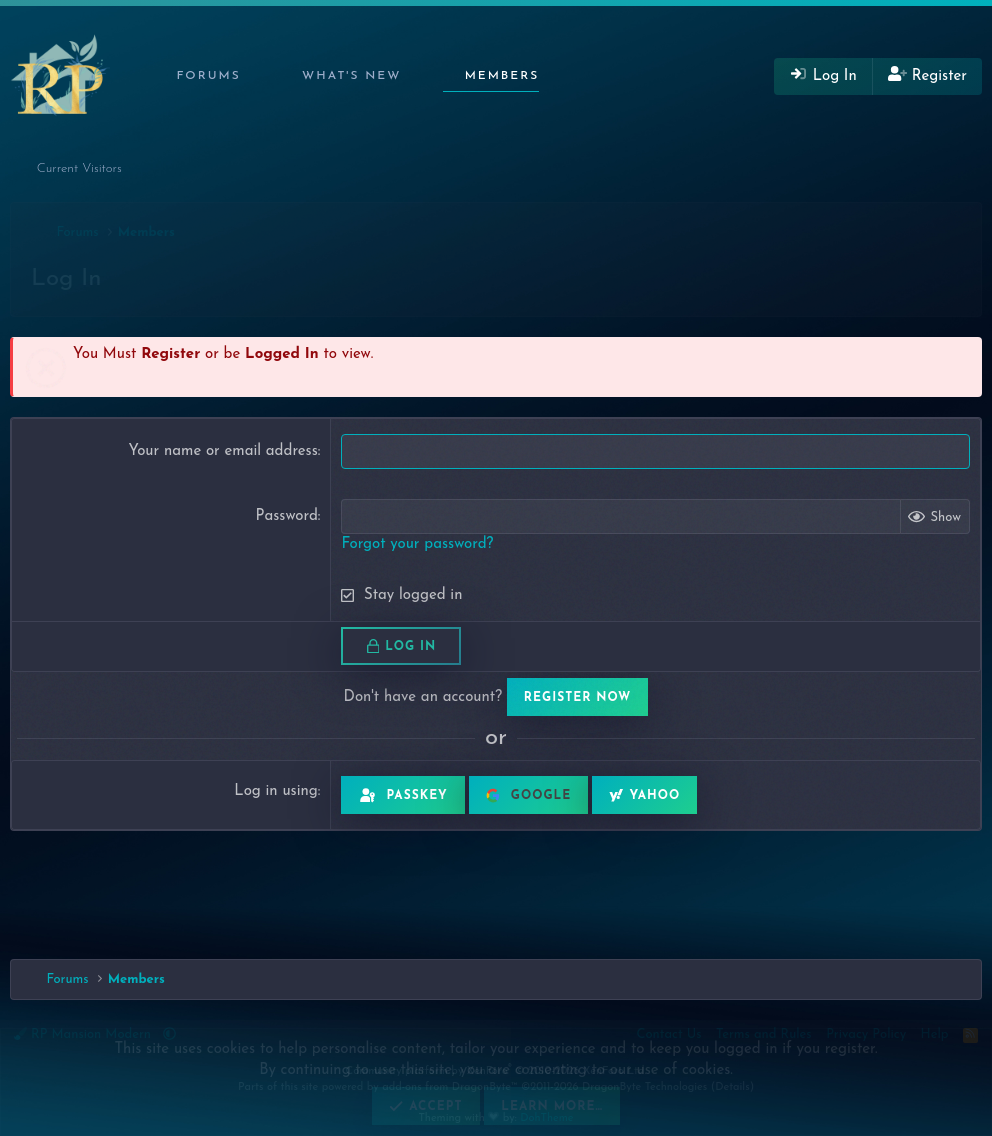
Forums (208, 76)
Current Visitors (79, 168)
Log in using (275, 791)
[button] (254, 76)
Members (502, 76)
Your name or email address (222, 451)
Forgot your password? (417, 544)
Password (286, 516)
